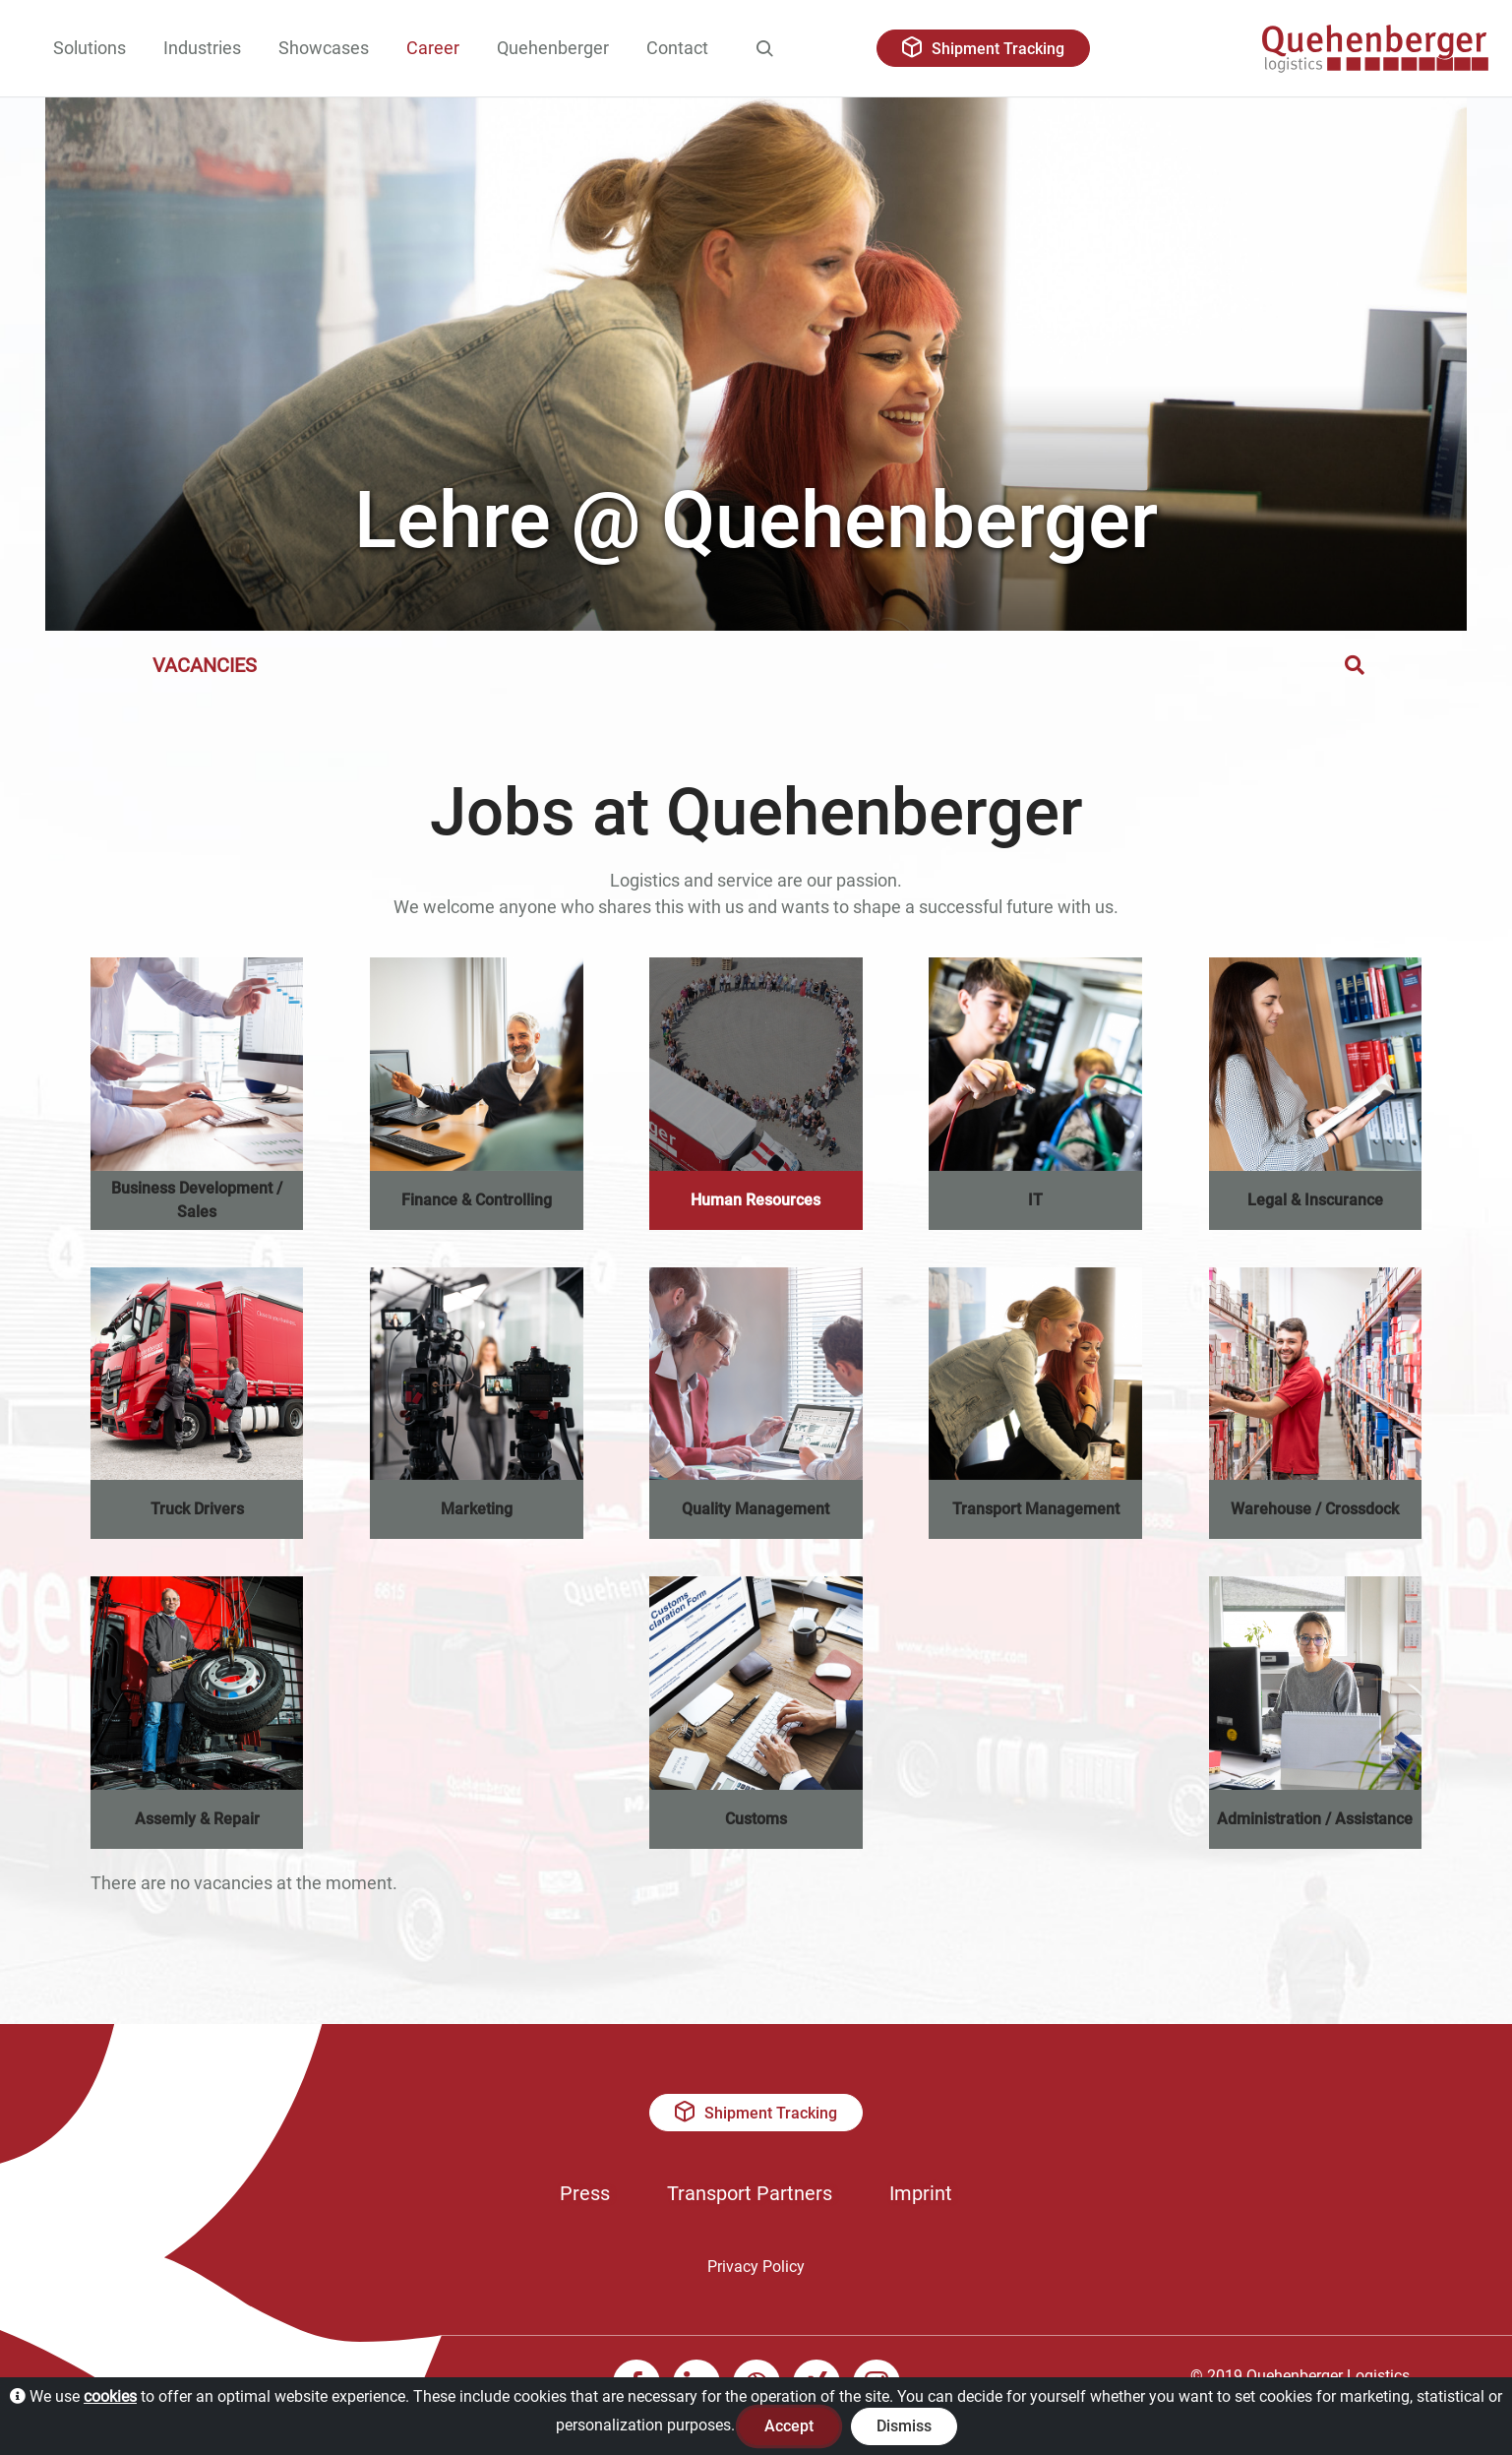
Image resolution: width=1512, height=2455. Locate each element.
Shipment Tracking (983, 47)
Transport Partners (749, 2193)
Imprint (920, 2193)
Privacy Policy (756, 2266)
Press (585, 2193)
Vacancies (204, 665)
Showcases (323, 47)
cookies (110, 2396)
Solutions (89, 47)
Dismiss (904, 2426)
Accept (789, 2426)
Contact (677, 47)
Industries (202, 47)
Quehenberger (553, 47)
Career (432, 47)
